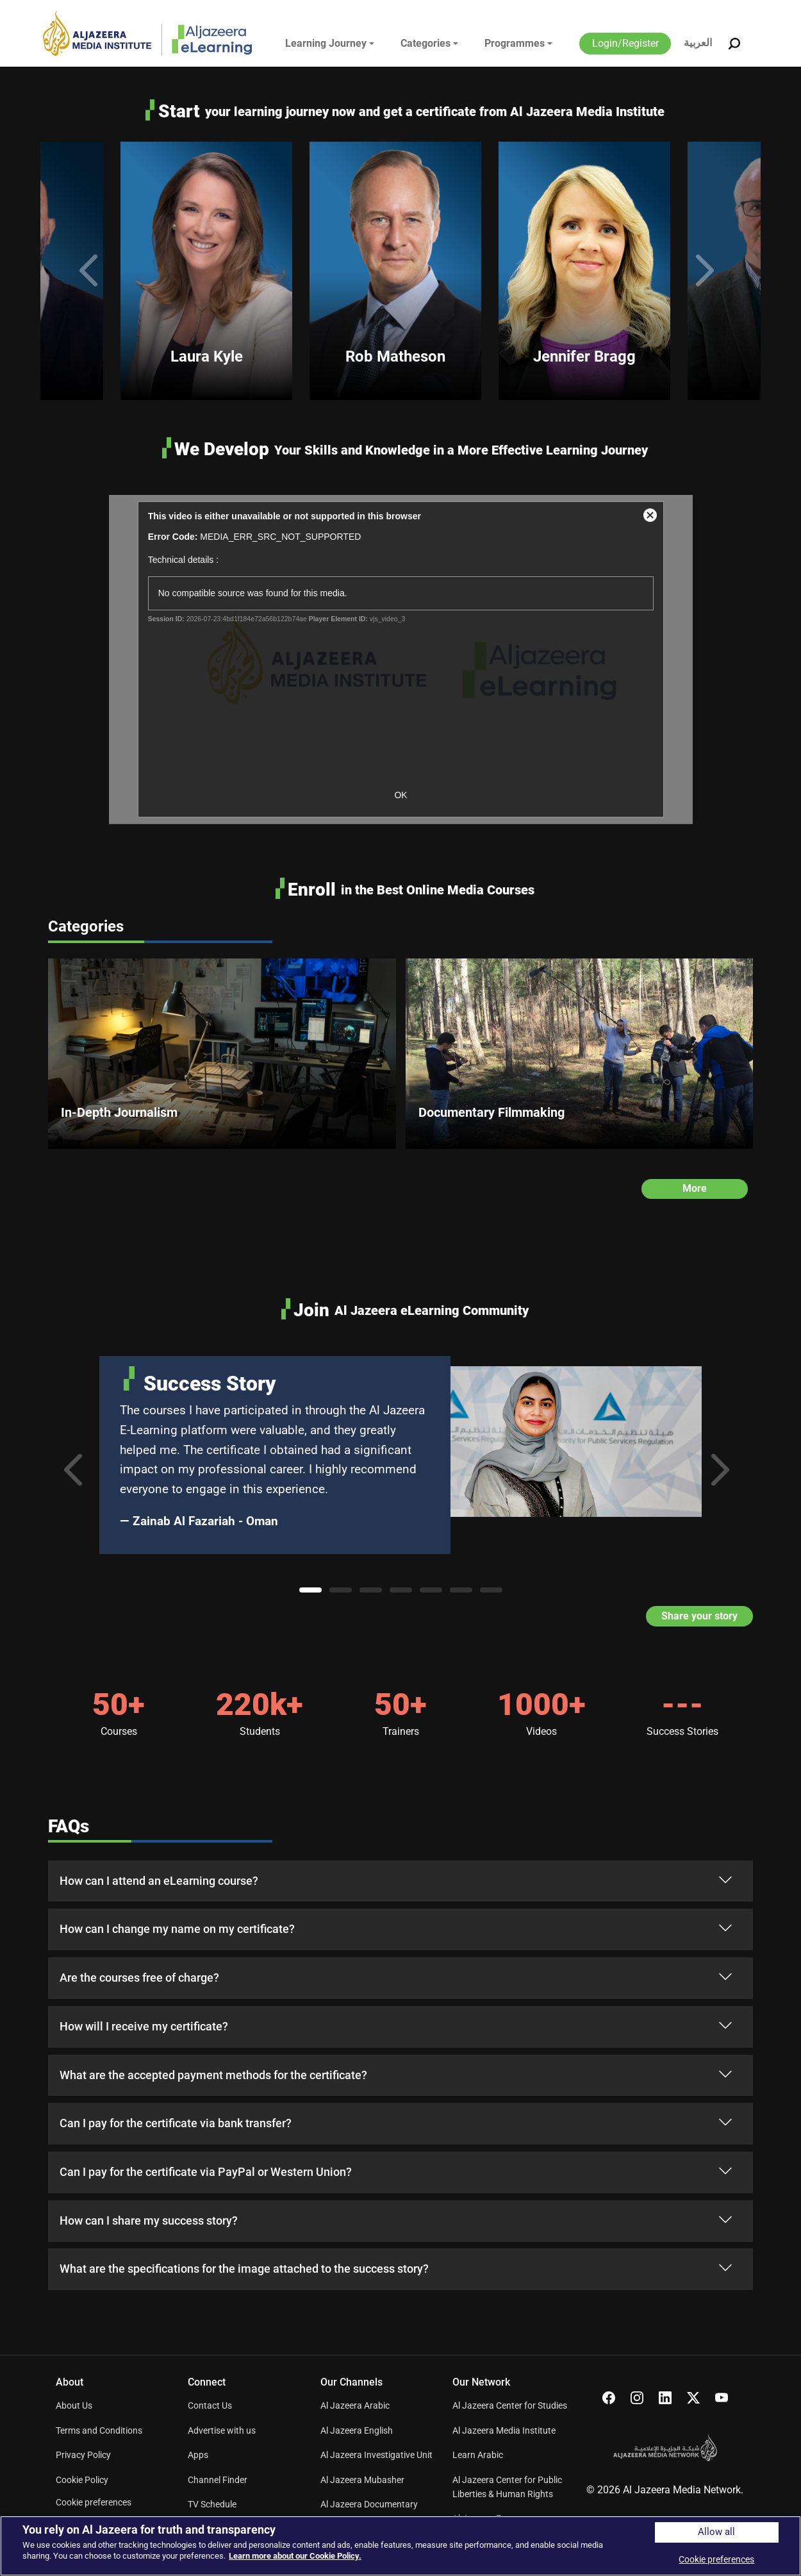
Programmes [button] (514, 43)
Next (709, 270)
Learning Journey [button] (326, 43)
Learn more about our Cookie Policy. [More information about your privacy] (295, 2556)
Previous (92, 270)
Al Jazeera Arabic (355, 2405)
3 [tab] (370, 1590)
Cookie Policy (82, 2480)
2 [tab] (340, 1590)
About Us (74, 2405)
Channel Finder (217, 2480)
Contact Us (210, 2405)
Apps (198, 2455)
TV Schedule (212, 2504)
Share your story (699, 1616)
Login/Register (625, 43)
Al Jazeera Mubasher (362, 2480)
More (694, 1188)
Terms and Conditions (99, 2430)
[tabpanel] (400, 1455)
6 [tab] (461, 1590)
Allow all (716, 2532)
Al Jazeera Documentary (369, 2504)
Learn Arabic (477, 2455)
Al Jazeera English (356, 2430)
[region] (400, 2546)
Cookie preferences (93, 2502)
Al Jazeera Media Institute (504, 2430)
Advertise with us (222, 2430)
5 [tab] (431, 1590)
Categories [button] (425, 43)
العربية (698, 42)
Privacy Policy (83, 2455)
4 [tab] (401, 1590)
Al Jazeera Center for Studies (509, 2405)
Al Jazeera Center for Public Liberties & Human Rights (507, 2487)
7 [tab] (491, 1590)
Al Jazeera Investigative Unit (376, 2455)
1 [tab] (310, 1590)
